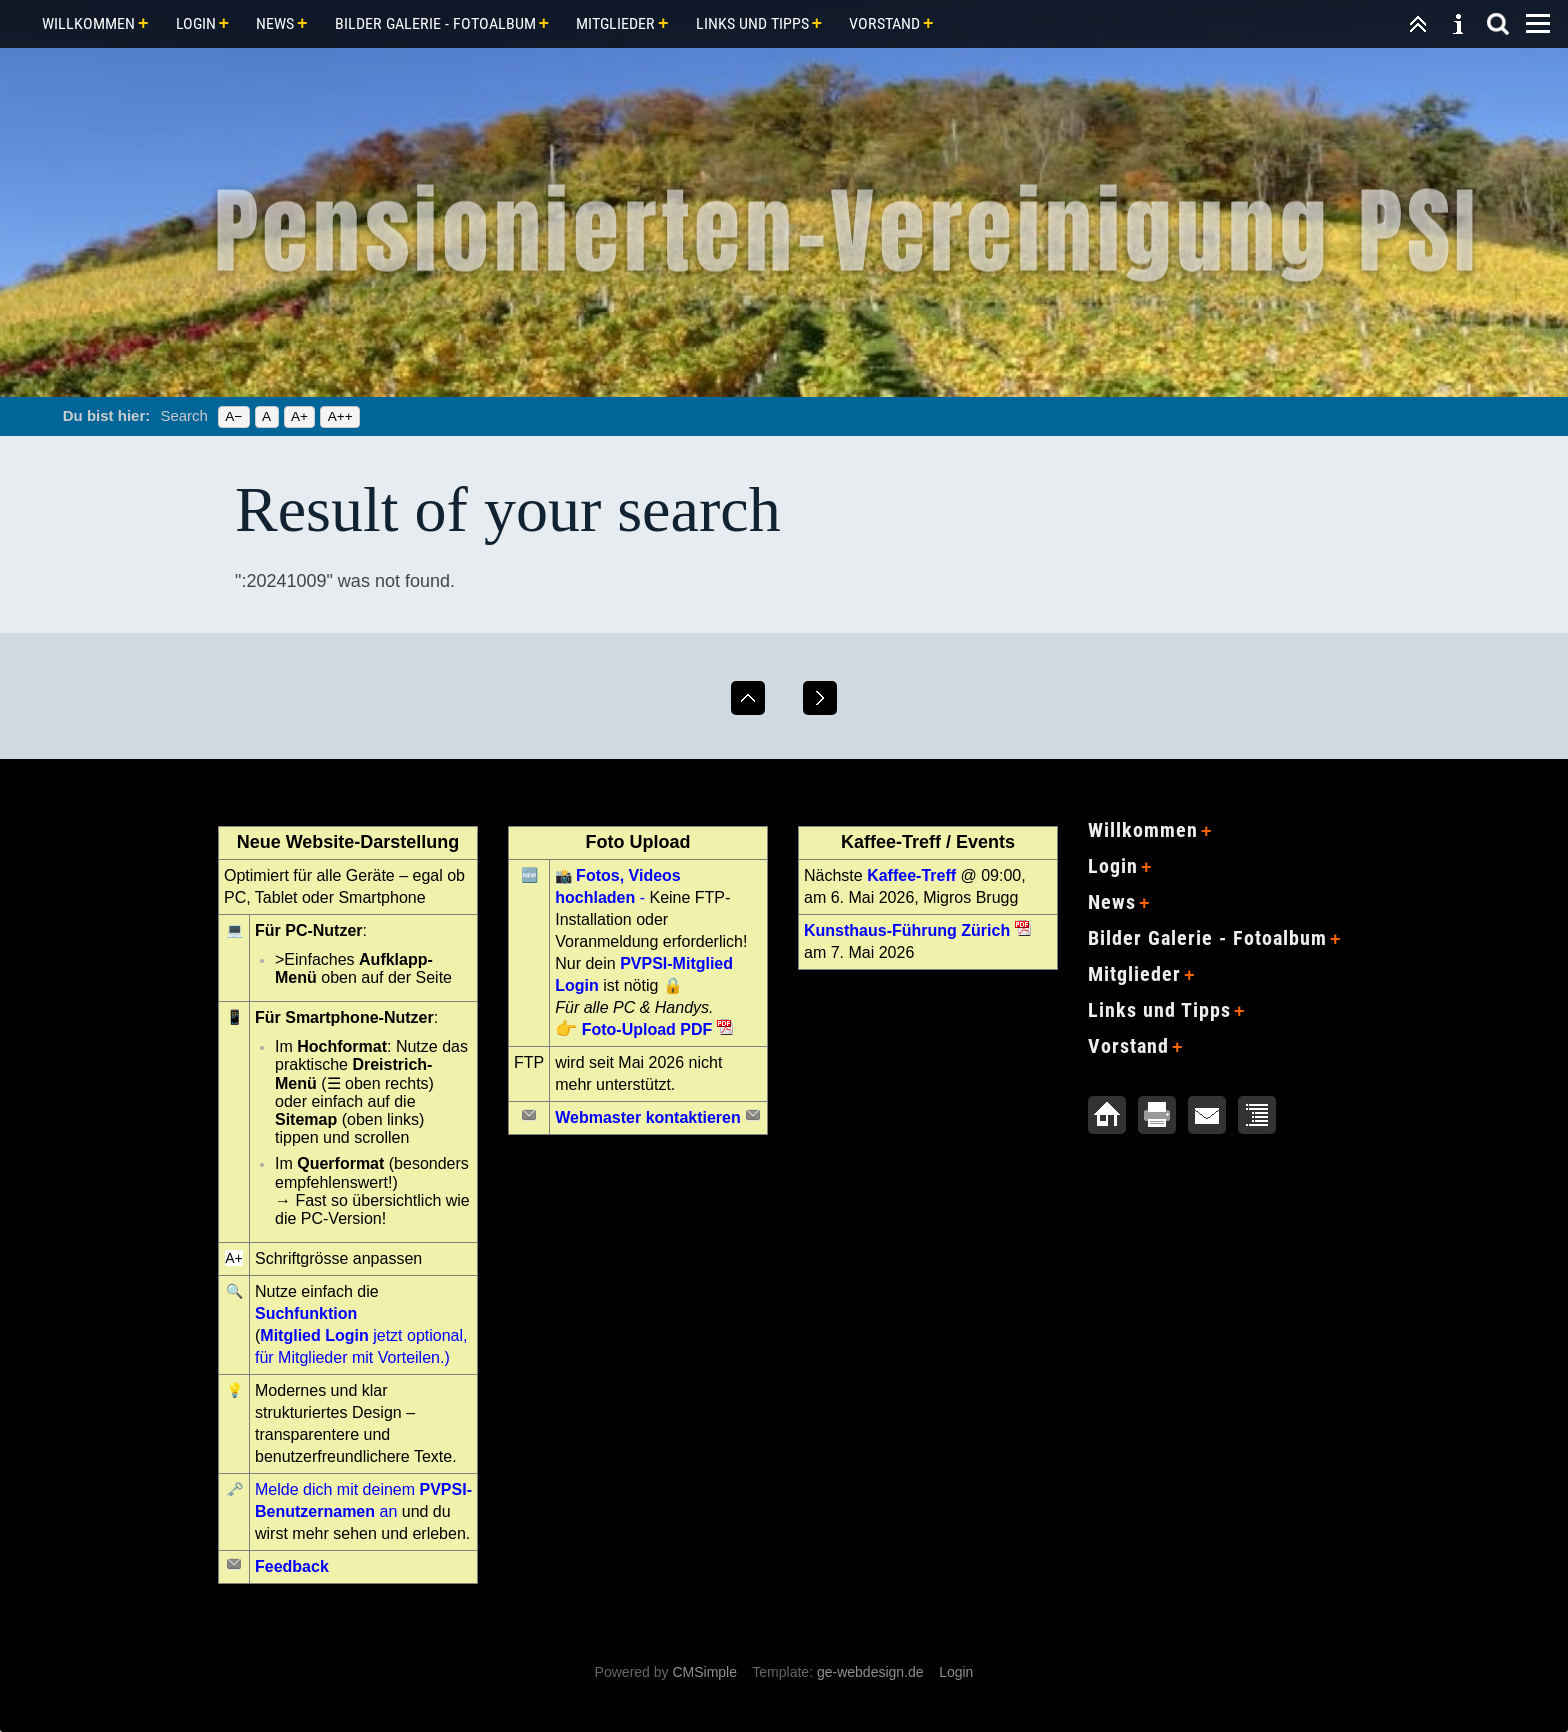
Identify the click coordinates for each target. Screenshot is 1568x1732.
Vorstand (884, 23)
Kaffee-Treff (911, 875)
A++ (340, 416)
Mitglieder (615, 23)
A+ (299, 416)
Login (196, 23)
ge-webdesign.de (870, 1672)
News (275, 23)
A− (233, 416)
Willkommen (88, 23)
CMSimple (704, 1672)
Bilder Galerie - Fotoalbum (435, 23)
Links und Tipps (752, 23)
